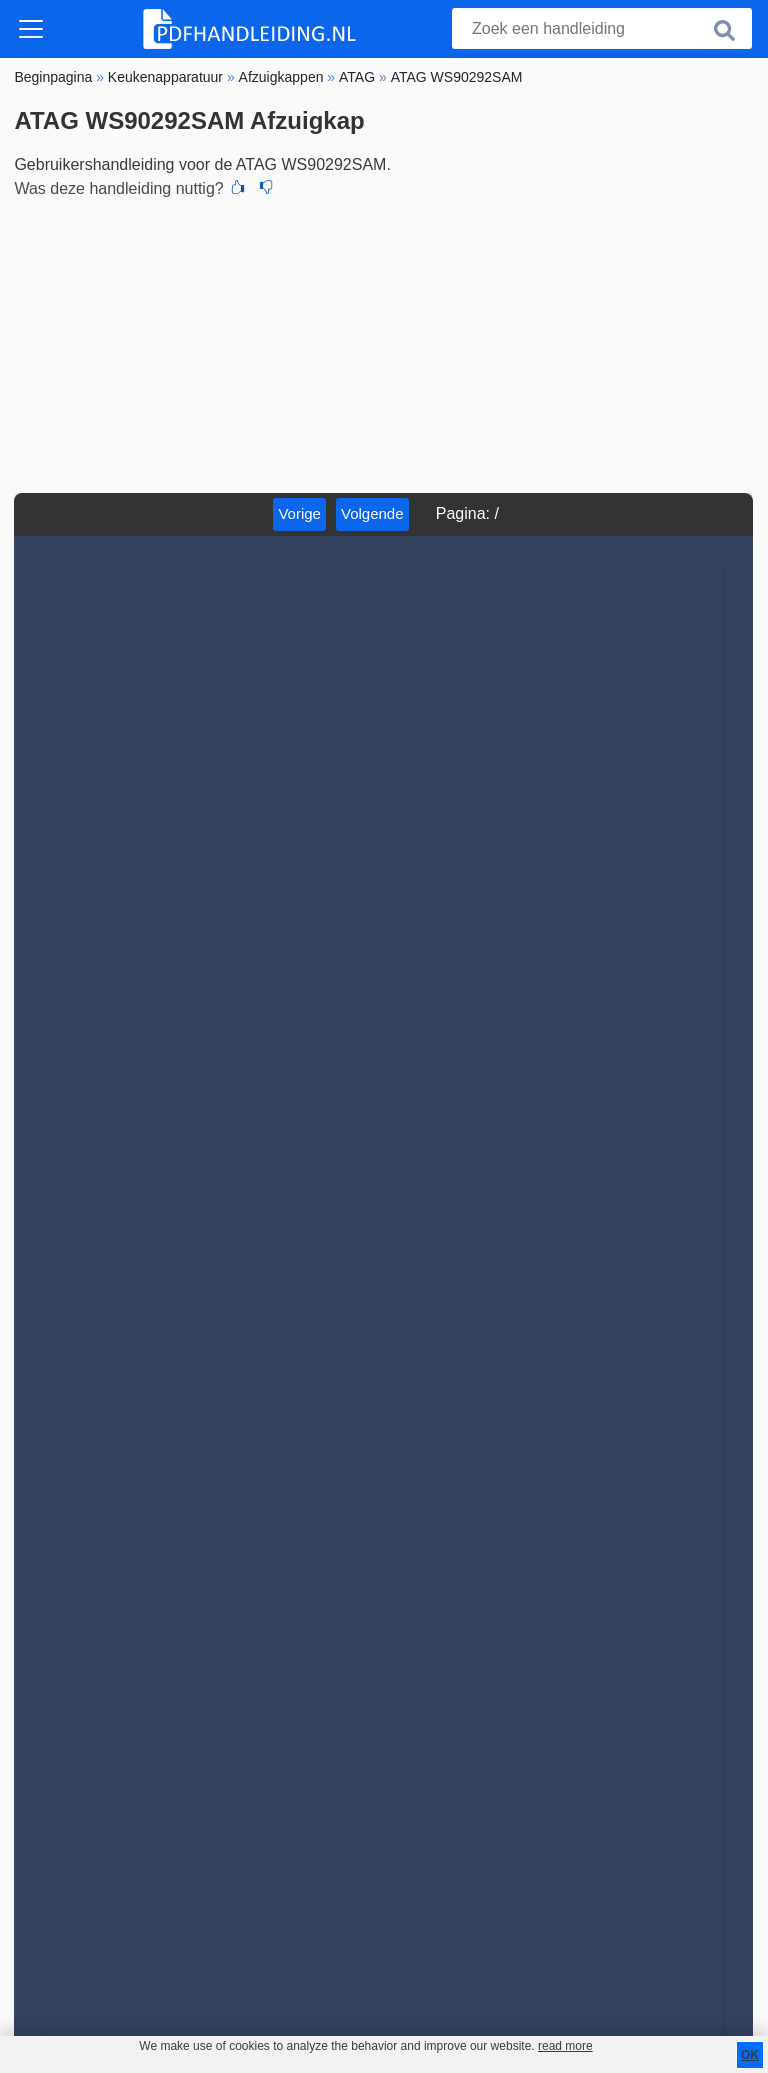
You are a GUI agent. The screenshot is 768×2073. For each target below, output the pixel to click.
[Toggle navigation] (31, 29)
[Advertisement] (383, 343)
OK (750, 2055)
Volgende (372, 513)
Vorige (299, 513)
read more (565, 2046)
